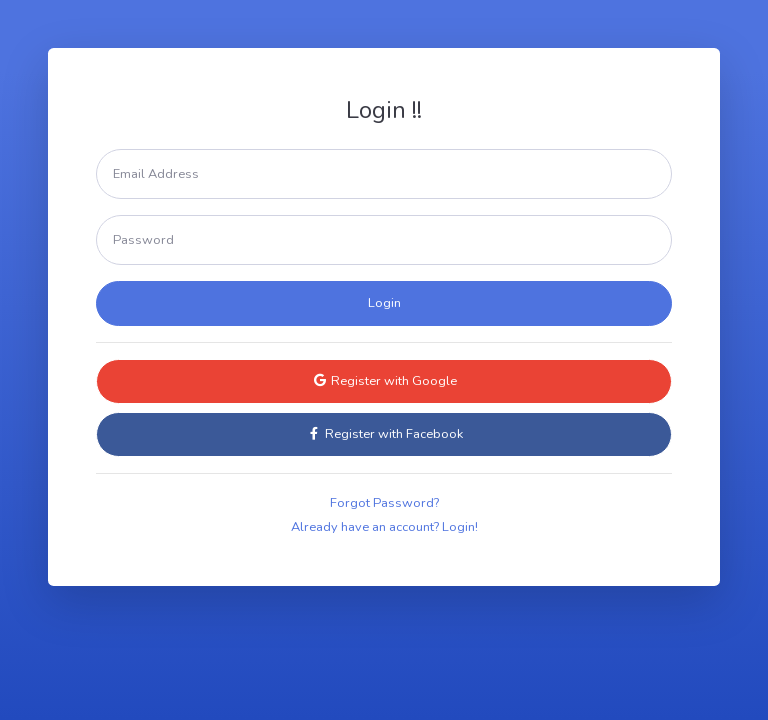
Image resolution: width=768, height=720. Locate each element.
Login (384, 303)
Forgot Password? (384, 503)
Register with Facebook (384, 434)
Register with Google (384, 381)
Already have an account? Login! (384, 527)
